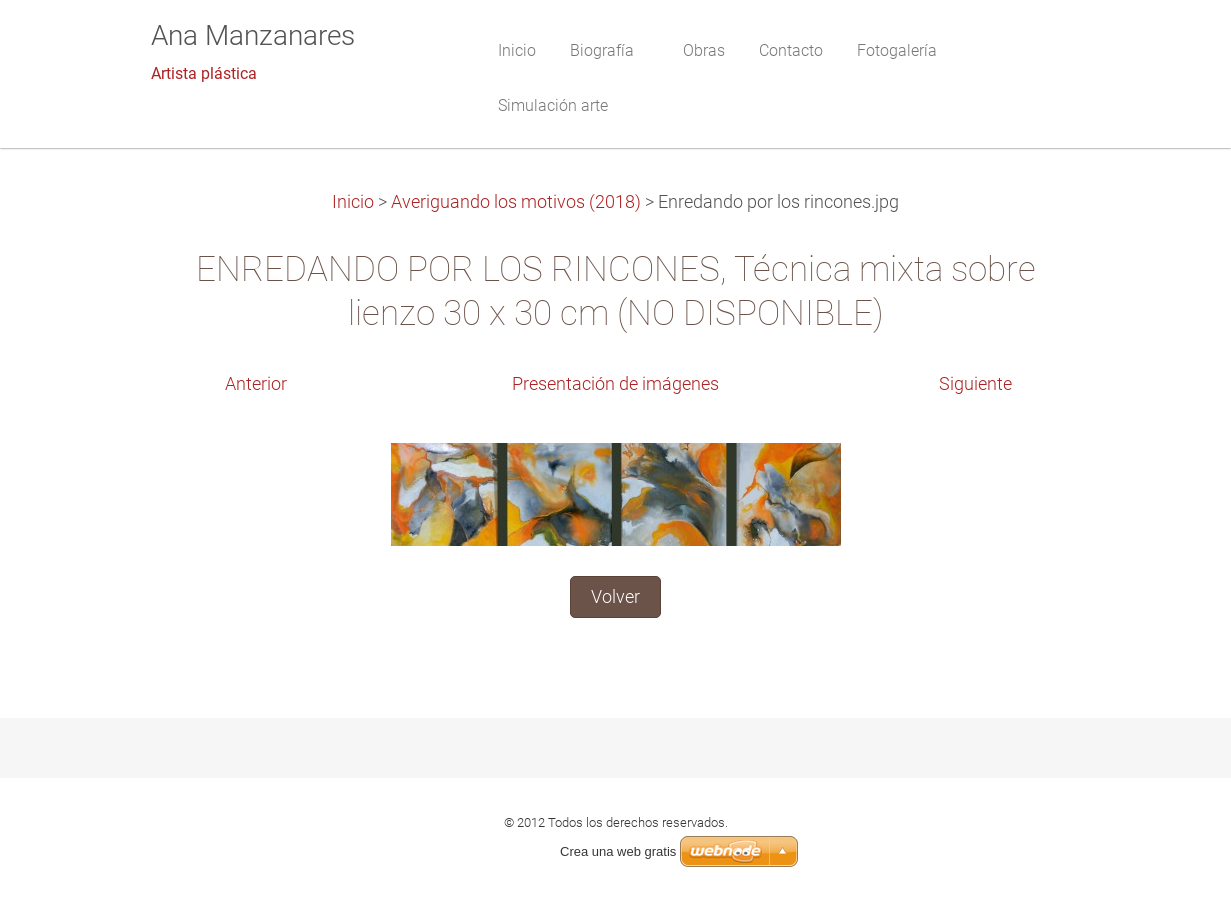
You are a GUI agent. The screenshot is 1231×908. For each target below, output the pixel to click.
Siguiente (975, 384)
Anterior (256, 384)
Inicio (353, 202)
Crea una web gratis (618, 851)
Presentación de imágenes (615, 384)
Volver (615, 597)
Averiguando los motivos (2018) (516, 202)
